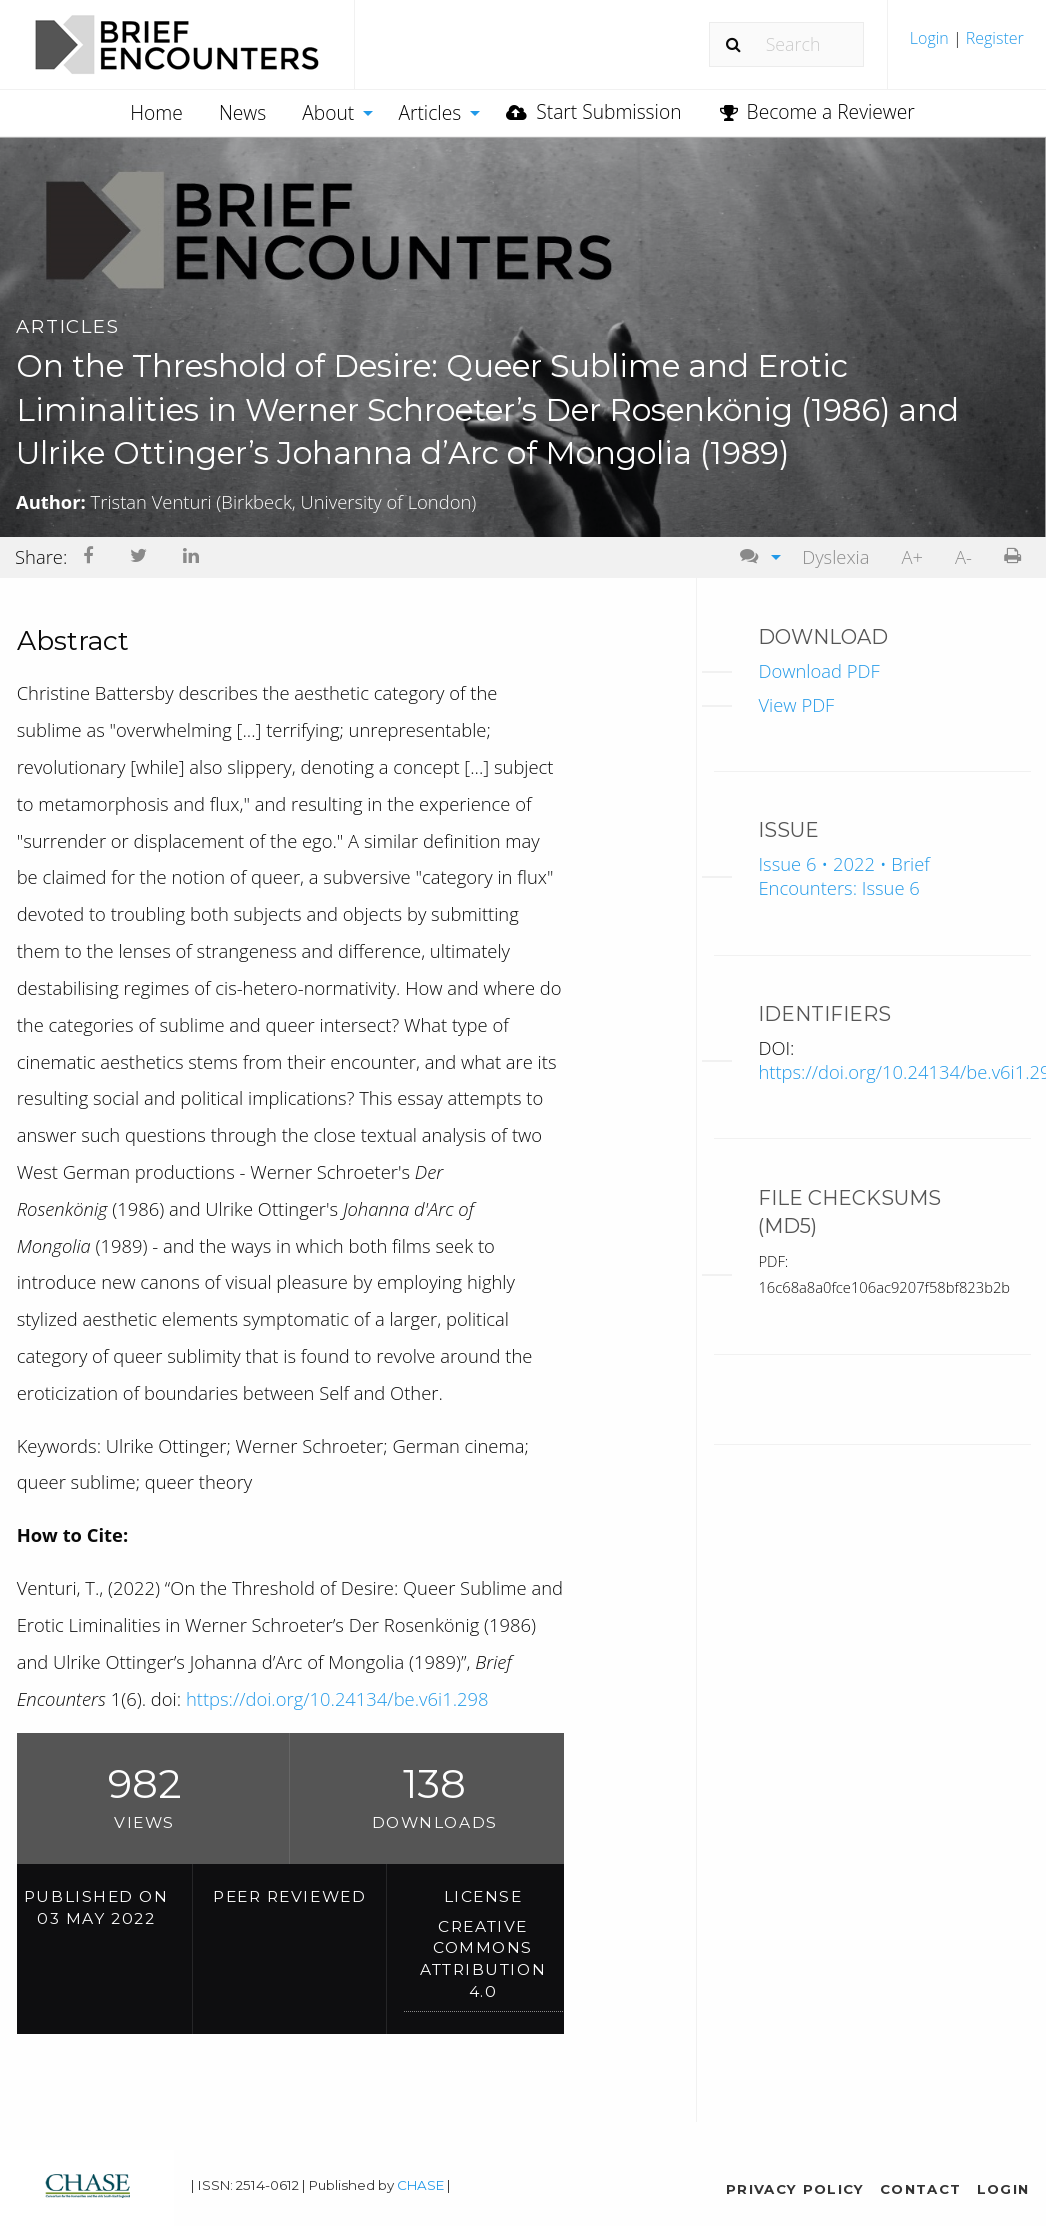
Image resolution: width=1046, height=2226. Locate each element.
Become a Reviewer (817, 111)
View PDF (796, 703)
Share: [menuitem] (41, 556)
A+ (912, 556)
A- (963, 556)
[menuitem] (967, 46)
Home (156, 112)
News (242, 112)
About (328, 112)
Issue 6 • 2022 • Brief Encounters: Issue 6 (843, 875)
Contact (920, 2189)
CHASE (420, 2185)
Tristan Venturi (284, 501)
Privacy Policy (795, 2189)
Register (993, 38)
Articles (429, 112)
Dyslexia (835, 556)
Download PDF (818, 669)
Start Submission (593, 111)
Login (931, 38)
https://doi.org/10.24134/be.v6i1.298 (337, 1698)
